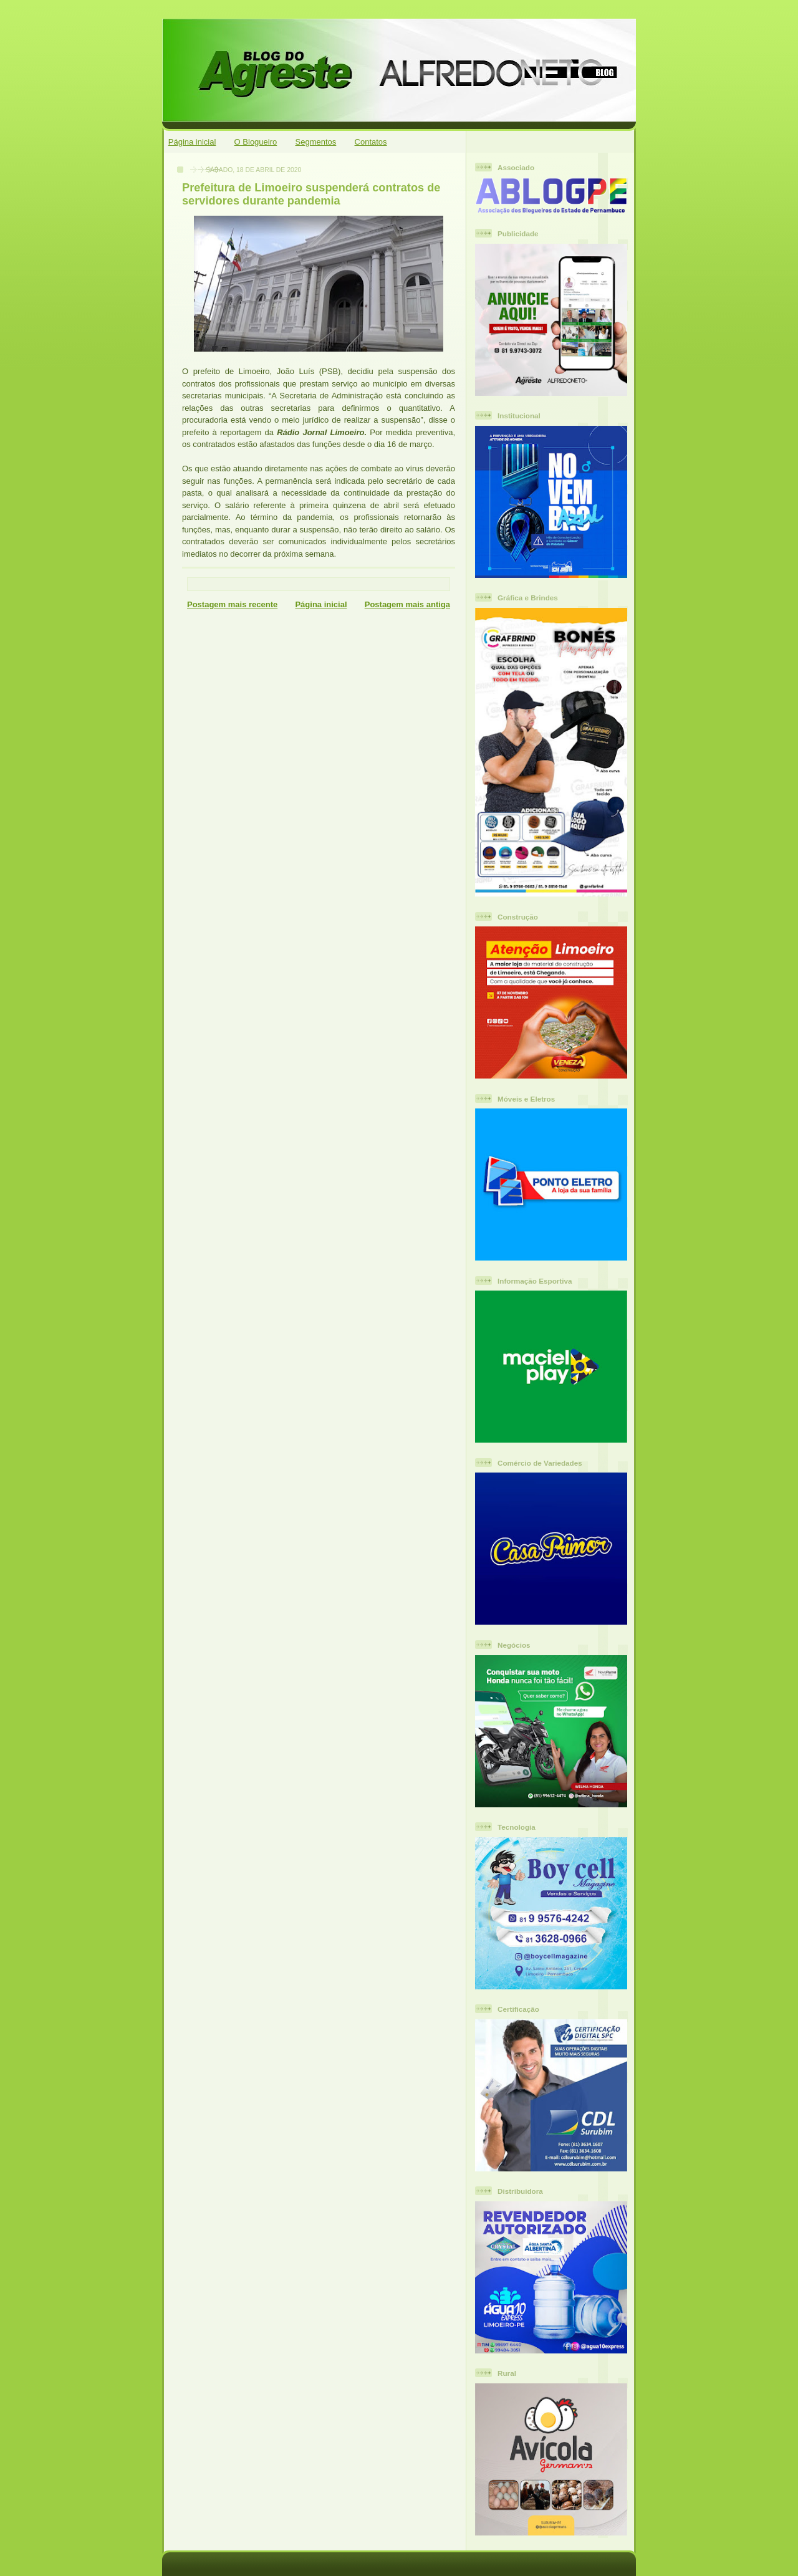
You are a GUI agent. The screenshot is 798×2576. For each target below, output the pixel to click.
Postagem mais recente (232, 604)
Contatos (371, 142)
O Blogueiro (255, 142)
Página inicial (192, 142)
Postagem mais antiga (407, 604)
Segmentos (316, 142)
